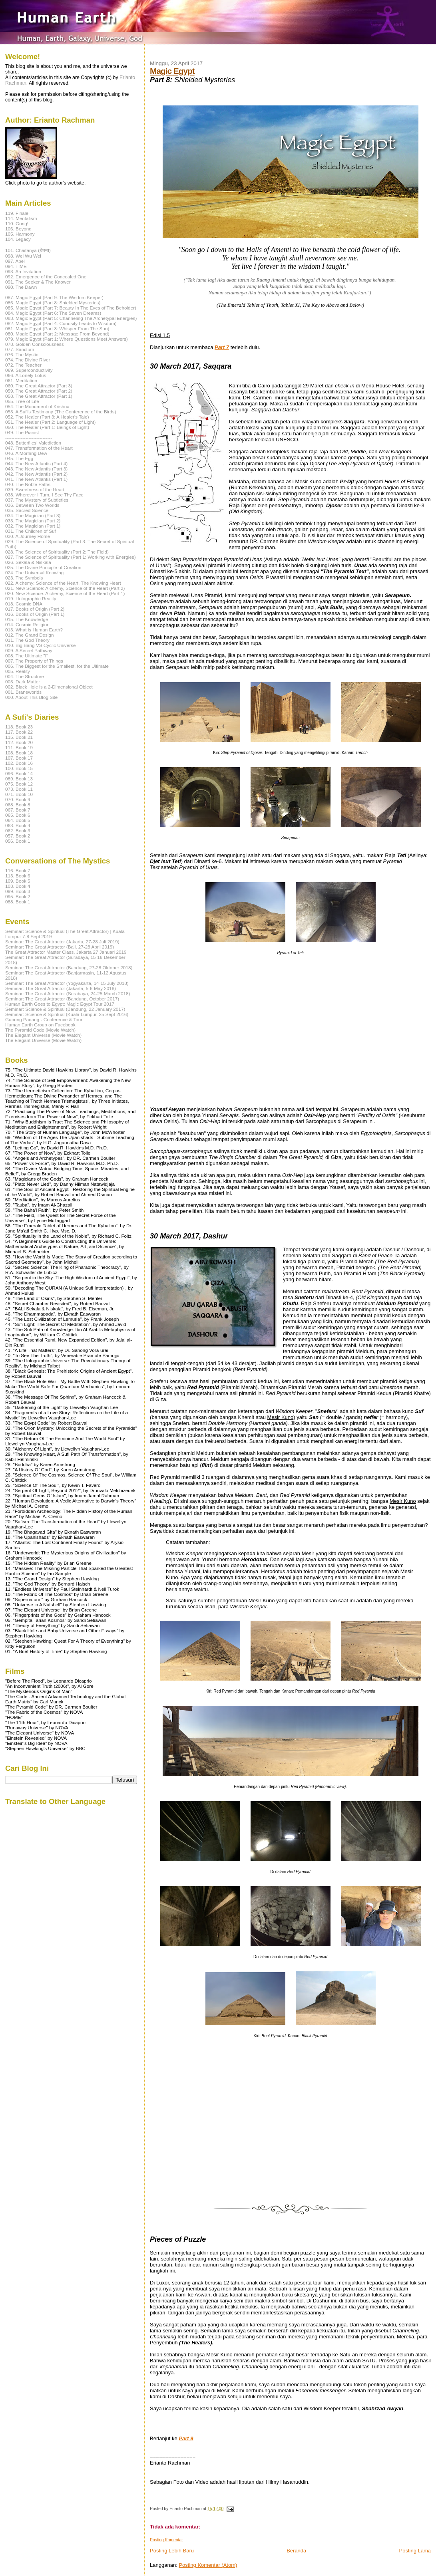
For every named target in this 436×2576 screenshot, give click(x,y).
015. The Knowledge (26, 619)
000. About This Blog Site (31, 697)
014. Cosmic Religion (27, 624)
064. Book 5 (17, 820)
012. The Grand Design (29, 634)
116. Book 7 (17, 870)
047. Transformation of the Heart (39, 448)
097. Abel (15, 261)
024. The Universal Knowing (34, 572)
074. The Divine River (27, 359)
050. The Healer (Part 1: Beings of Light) (47, 427)
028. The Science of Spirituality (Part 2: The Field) (57, 551)
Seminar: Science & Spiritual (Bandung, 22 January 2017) (65, 1009)
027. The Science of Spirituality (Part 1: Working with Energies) (70, 557)
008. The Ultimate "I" (26, 655)
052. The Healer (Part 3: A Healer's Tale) (47, 416)
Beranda (296, 2551)
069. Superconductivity (29, 370)
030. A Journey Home (27, 536)
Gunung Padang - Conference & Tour (43, 1019)
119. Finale (16, 213)
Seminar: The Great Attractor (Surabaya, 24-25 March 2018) (67, 993)
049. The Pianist (22, 432)
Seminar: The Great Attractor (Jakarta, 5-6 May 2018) (60, 988)
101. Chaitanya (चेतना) (28, 250)
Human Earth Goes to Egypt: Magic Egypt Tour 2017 (59, 1003)
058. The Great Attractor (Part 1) (38, 396)
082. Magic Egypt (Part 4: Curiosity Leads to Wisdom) (61, 323)
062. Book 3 (17, 830)
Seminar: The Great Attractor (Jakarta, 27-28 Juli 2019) (62, 941)
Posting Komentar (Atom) (208, 2565)
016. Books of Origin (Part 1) (35, 614)
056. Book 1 (17, 840)
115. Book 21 (19, 737)
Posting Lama (415, 2551)
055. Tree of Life (22, 401)
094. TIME (16, 266)
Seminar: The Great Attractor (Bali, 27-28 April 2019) (59, 946)
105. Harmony (20, 233)
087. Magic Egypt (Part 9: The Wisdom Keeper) (54, 297)
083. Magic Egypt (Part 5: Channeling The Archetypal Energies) (71, 318)
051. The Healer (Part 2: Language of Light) (50, 422)
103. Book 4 (17, 886)
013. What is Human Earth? (34, 629)
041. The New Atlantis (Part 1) (36, 479)
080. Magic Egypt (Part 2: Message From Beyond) (57, 333)
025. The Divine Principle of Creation (43, 567)
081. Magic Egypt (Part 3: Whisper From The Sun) (57, 328)
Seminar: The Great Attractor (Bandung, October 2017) (62, 998)
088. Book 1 (17, 901)
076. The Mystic (21, 354)
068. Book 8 (17, 804)
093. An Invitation (23, 271)
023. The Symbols (24, 577)
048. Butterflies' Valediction (33, 442)
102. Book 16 (19, 763)
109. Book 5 (17, 880)
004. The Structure (24, 676)
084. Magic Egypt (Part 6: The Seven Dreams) (53, 313)
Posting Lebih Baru (172, 2551)
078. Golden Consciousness (34, 344)
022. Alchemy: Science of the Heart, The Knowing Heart (63, 582)
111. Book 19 (19, 747)
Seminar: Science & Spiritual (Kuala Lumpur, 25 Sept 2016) (66, 1014)
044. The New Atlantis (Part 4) (36, 463)
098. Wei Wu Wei (23, 255)
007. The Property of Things (34, 660)
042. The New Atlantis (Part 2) (36, 473)
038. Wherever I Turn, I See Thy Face (44, 494)
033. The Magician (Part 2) (33, 520)
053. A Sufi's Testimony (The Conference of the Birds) (60, 411)
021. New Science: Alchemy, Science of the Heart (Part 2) (65, 588)
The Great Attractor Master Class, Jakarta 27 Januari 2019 (66, 952)
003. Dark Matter (22, 681)
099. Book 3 (17, 891)
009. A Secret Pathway (28, 650)
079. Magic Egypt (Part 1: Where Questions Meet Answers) (66, 338)
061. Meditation (21, 380)
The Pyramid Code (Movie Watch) (40, 1029)
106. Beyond (18, 228)
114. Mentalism (21, 218)
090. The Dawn (21, 287)
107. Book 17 (19, 757)
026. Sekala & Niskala (28, 562)
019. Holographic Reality (30, 598)
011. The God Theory (27, 640)
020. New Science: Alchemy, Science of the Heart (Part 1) (65, 593)
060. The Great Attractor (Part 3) (38, 385)
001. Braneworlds (23, 692)
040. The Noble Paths (27, 484)
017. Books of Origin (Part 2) (35, 608)
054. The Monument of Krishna (37, 406)
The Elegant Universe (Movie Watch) (43, 1035)
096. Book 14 (19, 773)
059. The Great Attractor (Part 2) (38, 390)
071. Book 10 (19, 794)
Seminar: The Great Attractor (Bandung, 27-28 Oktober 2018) (68, 967)
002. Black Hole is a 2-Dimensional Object (49, 686)
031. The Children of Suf (30, 531)
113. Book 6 (17, 875)
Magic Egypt (172, 70)
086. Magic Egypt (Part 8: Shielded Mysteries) (52, 302)
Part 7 (222, 347)
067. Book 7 (17, 809)
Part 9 (186, 2438)
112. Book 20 (19, 742)
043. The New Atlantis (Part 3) (36, 468)
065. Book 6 (17, 815)
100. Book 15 (19, 768)
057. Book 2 (17, 835)
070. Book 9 (17, 799)
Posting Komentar (166, 2540)
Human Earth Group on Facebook (40, 1024)
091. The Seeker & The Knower (38, 281)
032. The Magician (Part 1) (33, 525)
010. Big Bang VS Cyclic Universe (40, 645)
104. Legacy (18, 239)
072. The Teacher (23, 364)
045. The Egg (19, 458)
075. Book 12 (19, 783)
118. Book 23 (19, 726)
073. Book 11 (19, 789)
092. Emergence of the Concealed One (45, 276)
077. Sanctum (19, 349)
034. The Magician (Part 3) (33, 515)
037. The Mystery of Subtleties (36, 499)
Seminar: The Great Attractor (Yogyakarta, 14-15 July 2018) (67, 983)
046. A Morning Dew (26, 453)
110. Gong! (16, 223)
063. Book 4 (17, 825)
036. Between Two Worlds (32, 505)
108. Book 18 (19, 752)
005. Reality (17, 671)
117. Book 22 (19, 731)
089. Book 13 (19, 778)
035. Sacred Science (26, 510)
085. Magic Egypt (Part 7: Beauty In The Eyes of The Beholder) (70, 307)
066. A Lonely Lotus (25, 375)
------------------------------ (28, 244)
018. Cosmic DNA (23, 603)
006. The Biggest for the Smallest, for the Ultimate (57, 666)
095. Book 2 (17, 896)
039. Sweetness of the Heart (34, 489)
